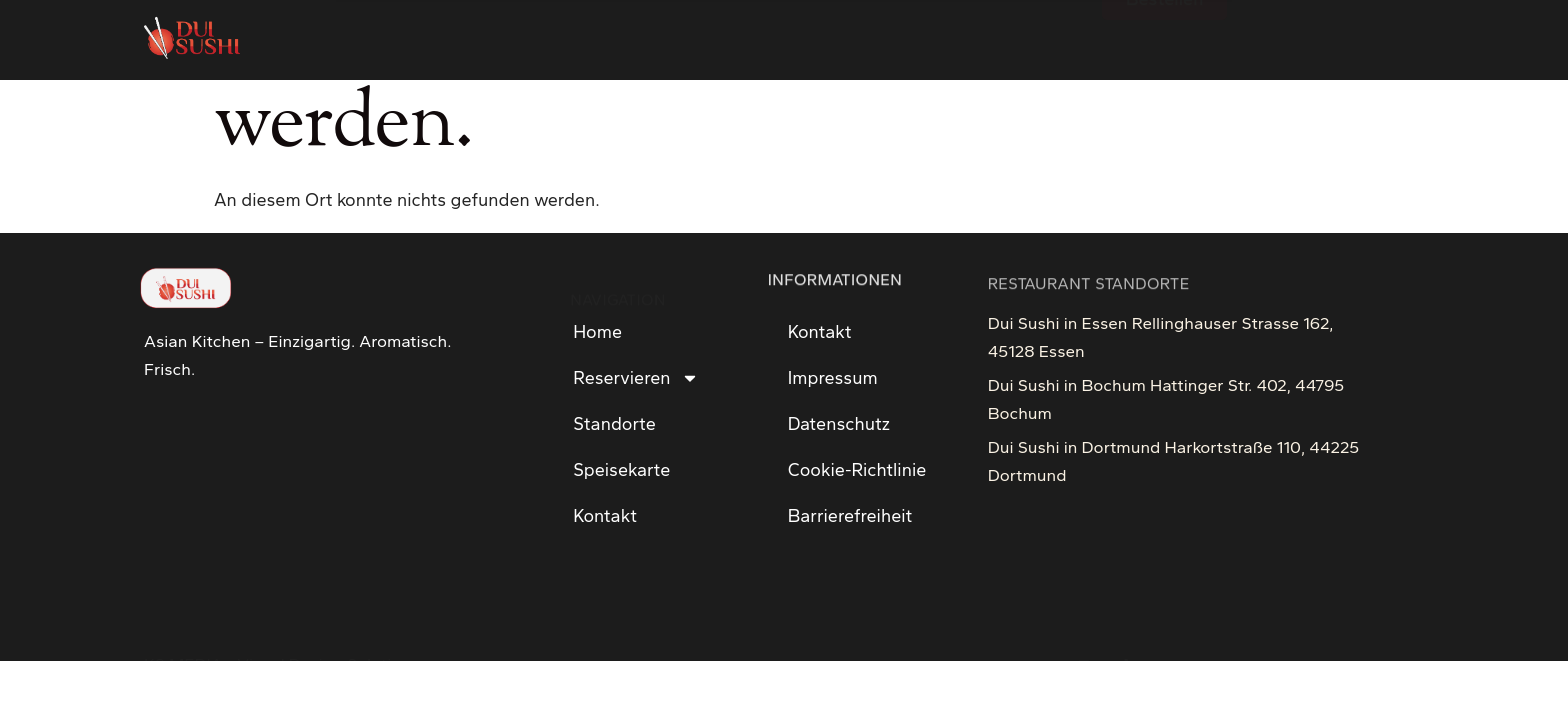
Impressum (833, 378)
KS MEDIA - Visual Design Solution (277, 625)
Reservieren (635, 378)
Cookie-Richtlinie (857, 470)
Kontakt (605, 516)
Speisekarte (621, 470)
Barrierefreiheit (850, 516)
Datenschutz (839, 424)
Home (597, 332)
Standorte (614, 424)
